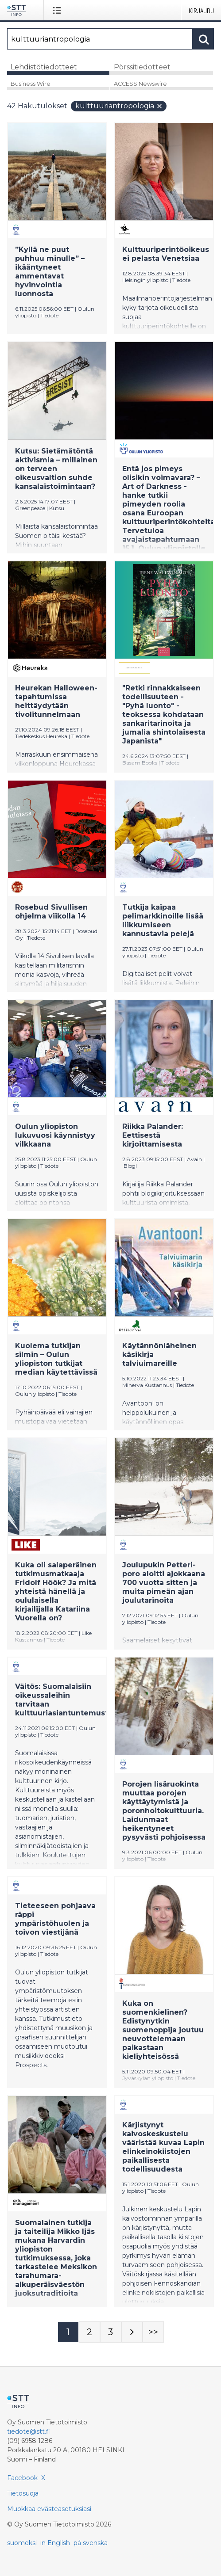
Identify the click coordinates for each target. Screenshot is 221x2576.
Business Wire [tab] (30, 83)
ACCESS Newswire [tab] (140, 83)
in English (55, 2543)
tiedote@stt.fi (28, 2431)
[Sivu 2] (89, 2332)
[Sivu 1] (68, 2332)
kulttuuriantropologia (119, 106)
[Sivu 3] (110, 2332)
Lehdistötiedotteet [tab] (44, 67)
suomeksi (22, 2543)
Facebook (22, 2478)
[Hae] (100, 39)
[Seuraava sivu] (132, 2332)
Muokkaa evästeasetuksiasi (49, 2509)
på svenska (91, 2543)
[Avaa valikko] (58, 10)
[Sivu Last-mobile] (153, 2332)
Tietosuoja (23, 2493)
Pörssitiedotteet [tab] (142, 67)
